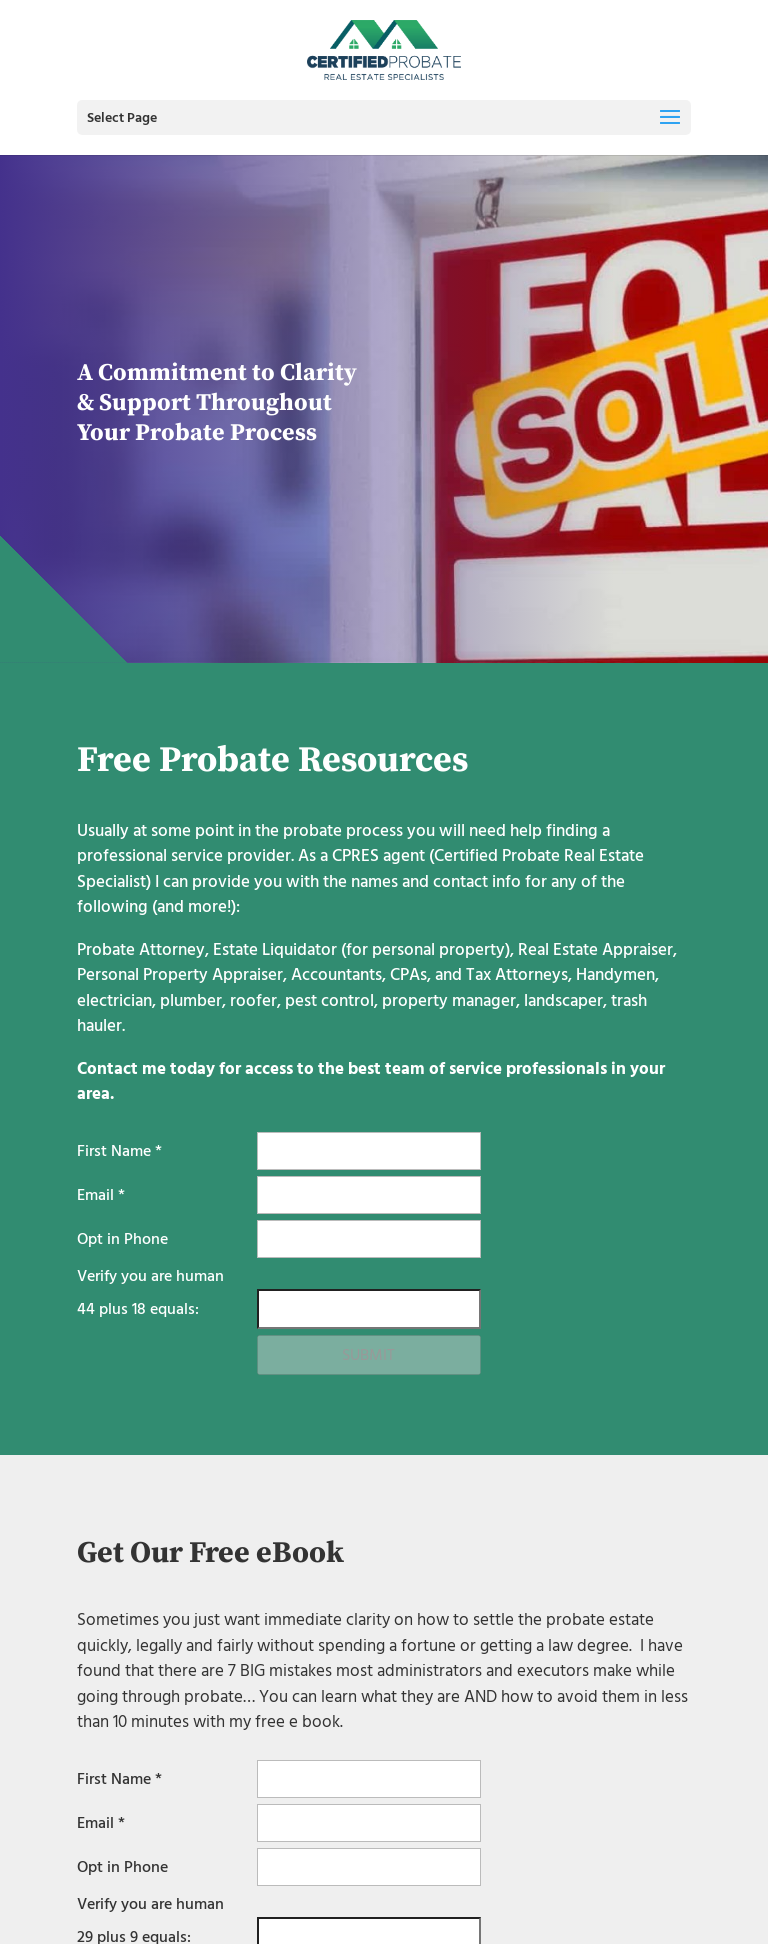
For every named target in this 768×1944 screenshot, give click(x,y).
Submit (368, 1355)
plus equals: (138, 1309)
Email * (101, 1195)
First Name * (119, 1151)
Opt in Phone (122, 1239)
